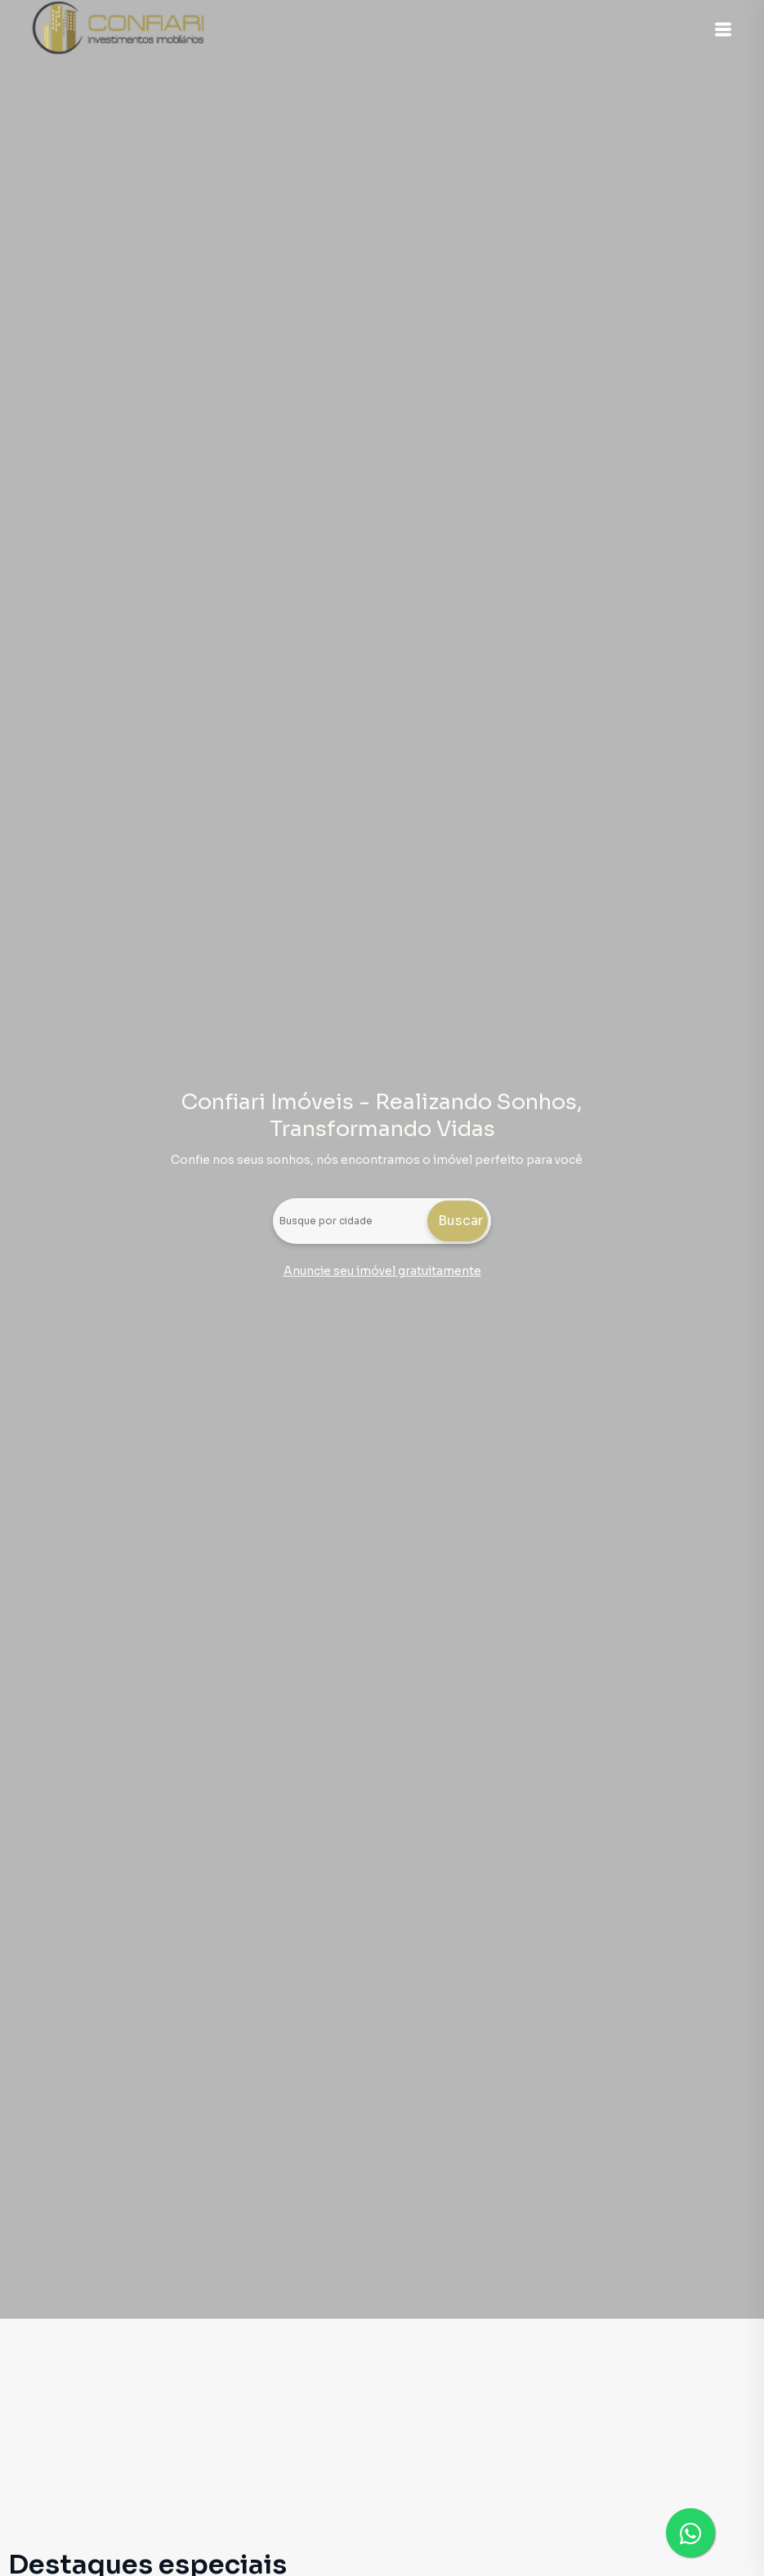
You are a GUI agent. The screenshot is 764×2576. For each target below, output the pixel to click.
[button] (723, 29)
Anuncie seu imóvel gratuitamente (382, 1270)
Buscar (460, 1220)
